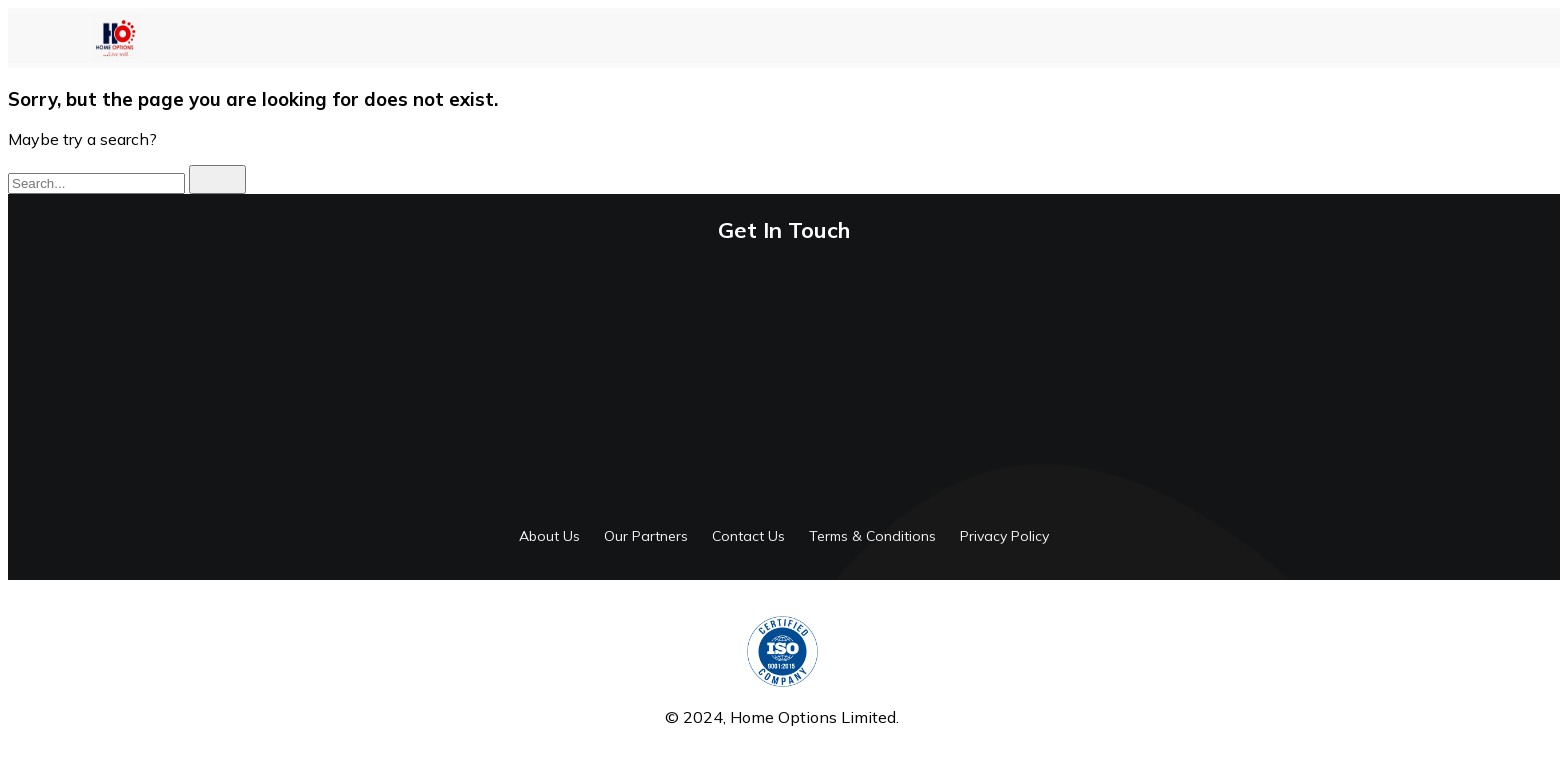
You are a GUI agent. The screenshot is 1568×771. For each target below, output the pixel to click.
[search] (217, 179)
